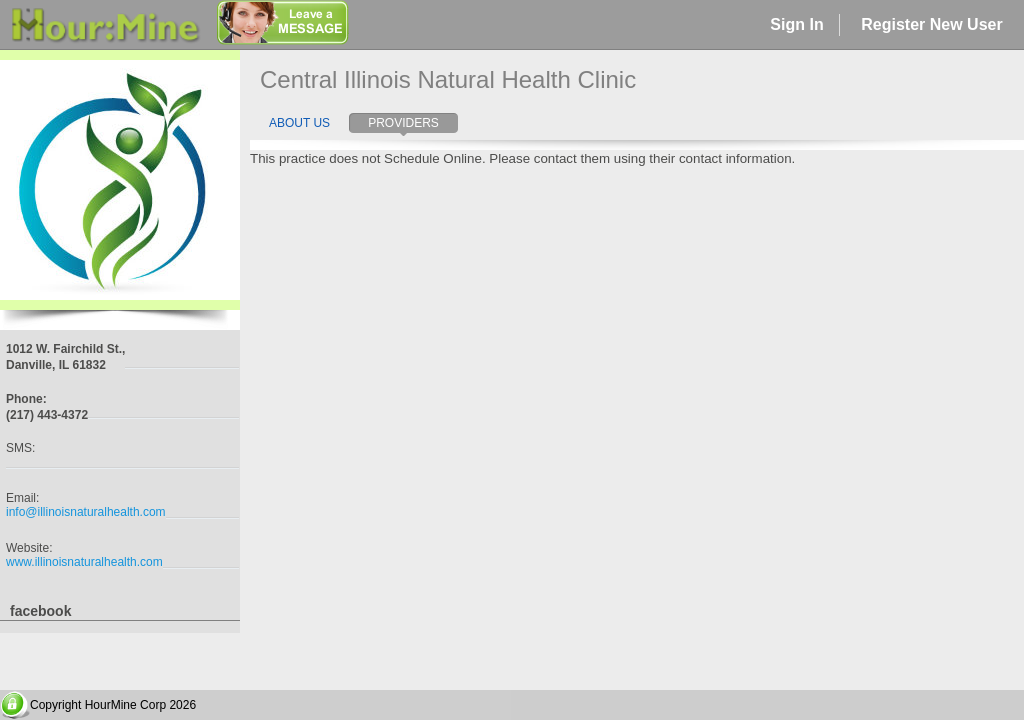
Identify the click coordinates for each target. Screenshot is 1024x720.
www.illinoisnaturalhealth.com (84, 562)
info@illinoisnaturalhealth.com (86, 512)
